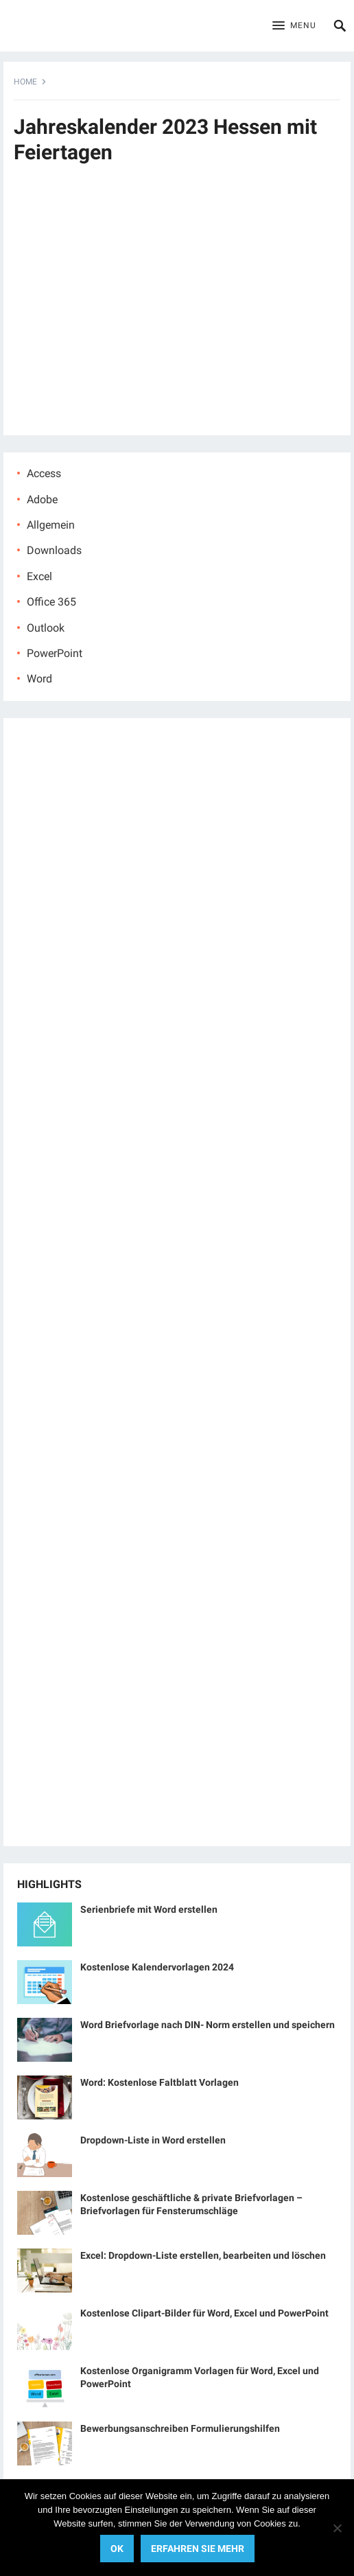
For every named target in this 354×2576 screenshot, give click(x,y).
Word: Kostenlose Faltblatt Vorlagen (159, 2082)
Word (39, 678)
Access (44, 473)
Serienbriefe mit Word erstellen (148, 1909)
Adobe (42, 499)
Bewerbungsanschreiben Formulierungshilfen (180, 2428)
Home (25, 82)
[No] (337, 2528)
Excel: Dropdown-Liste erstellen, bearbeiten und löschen (203, 2255)
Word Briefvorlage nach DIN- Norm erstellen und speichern (207, 2024)
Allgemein (51, 524)
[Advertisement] (177, 310)
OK (116, 2548)
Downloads (54, 550)
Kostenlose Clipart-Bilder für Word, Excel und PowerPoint (204, 2313)
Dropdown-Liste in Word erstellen (153, 2140)
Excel (39, 576)
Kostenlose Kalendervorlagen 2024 (157, 1967)
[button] (294, 26)
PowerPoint (54, 653)
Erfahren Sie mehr (197, 2548)
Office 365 (51, 601)
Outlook (45, 627)
